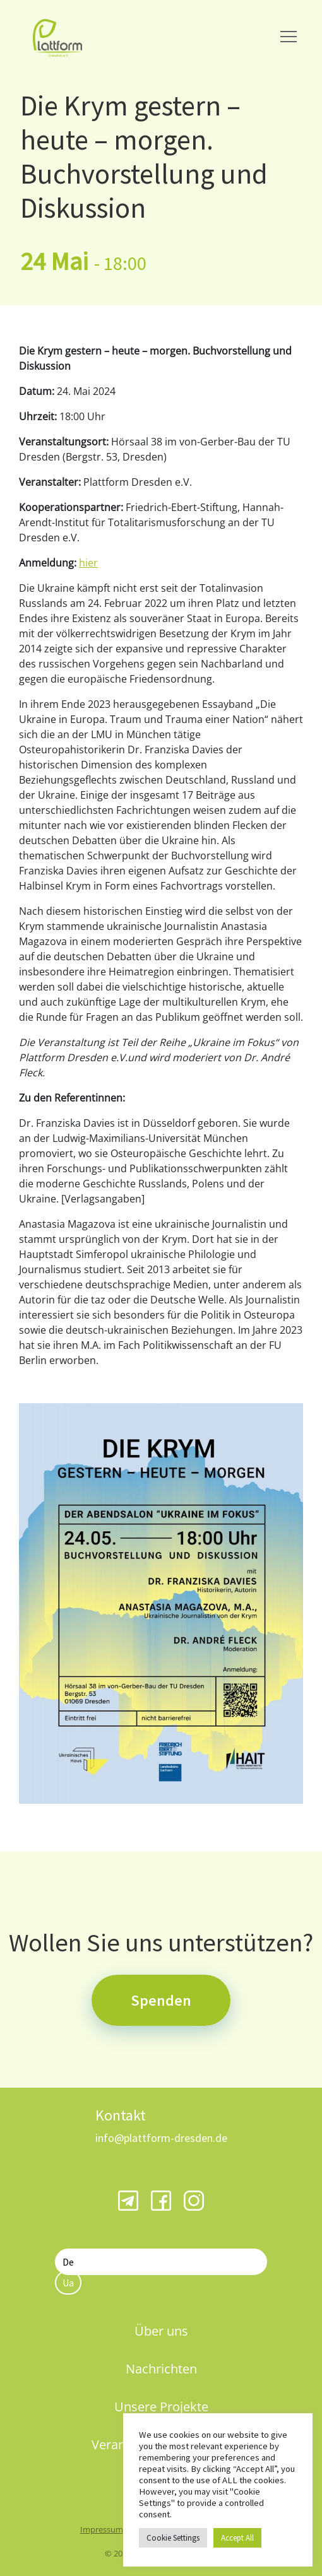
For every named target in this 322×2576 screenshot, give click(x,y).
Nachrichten (161, 2368)
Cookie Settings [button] (173, 2537)
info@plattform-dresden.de (161, 2138)
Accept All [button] (237, 2537)
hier (88, 563)
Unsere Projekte (161, 2406)
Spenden (161, 2000)
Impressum (101, 2529)
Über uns (161, 2330)
